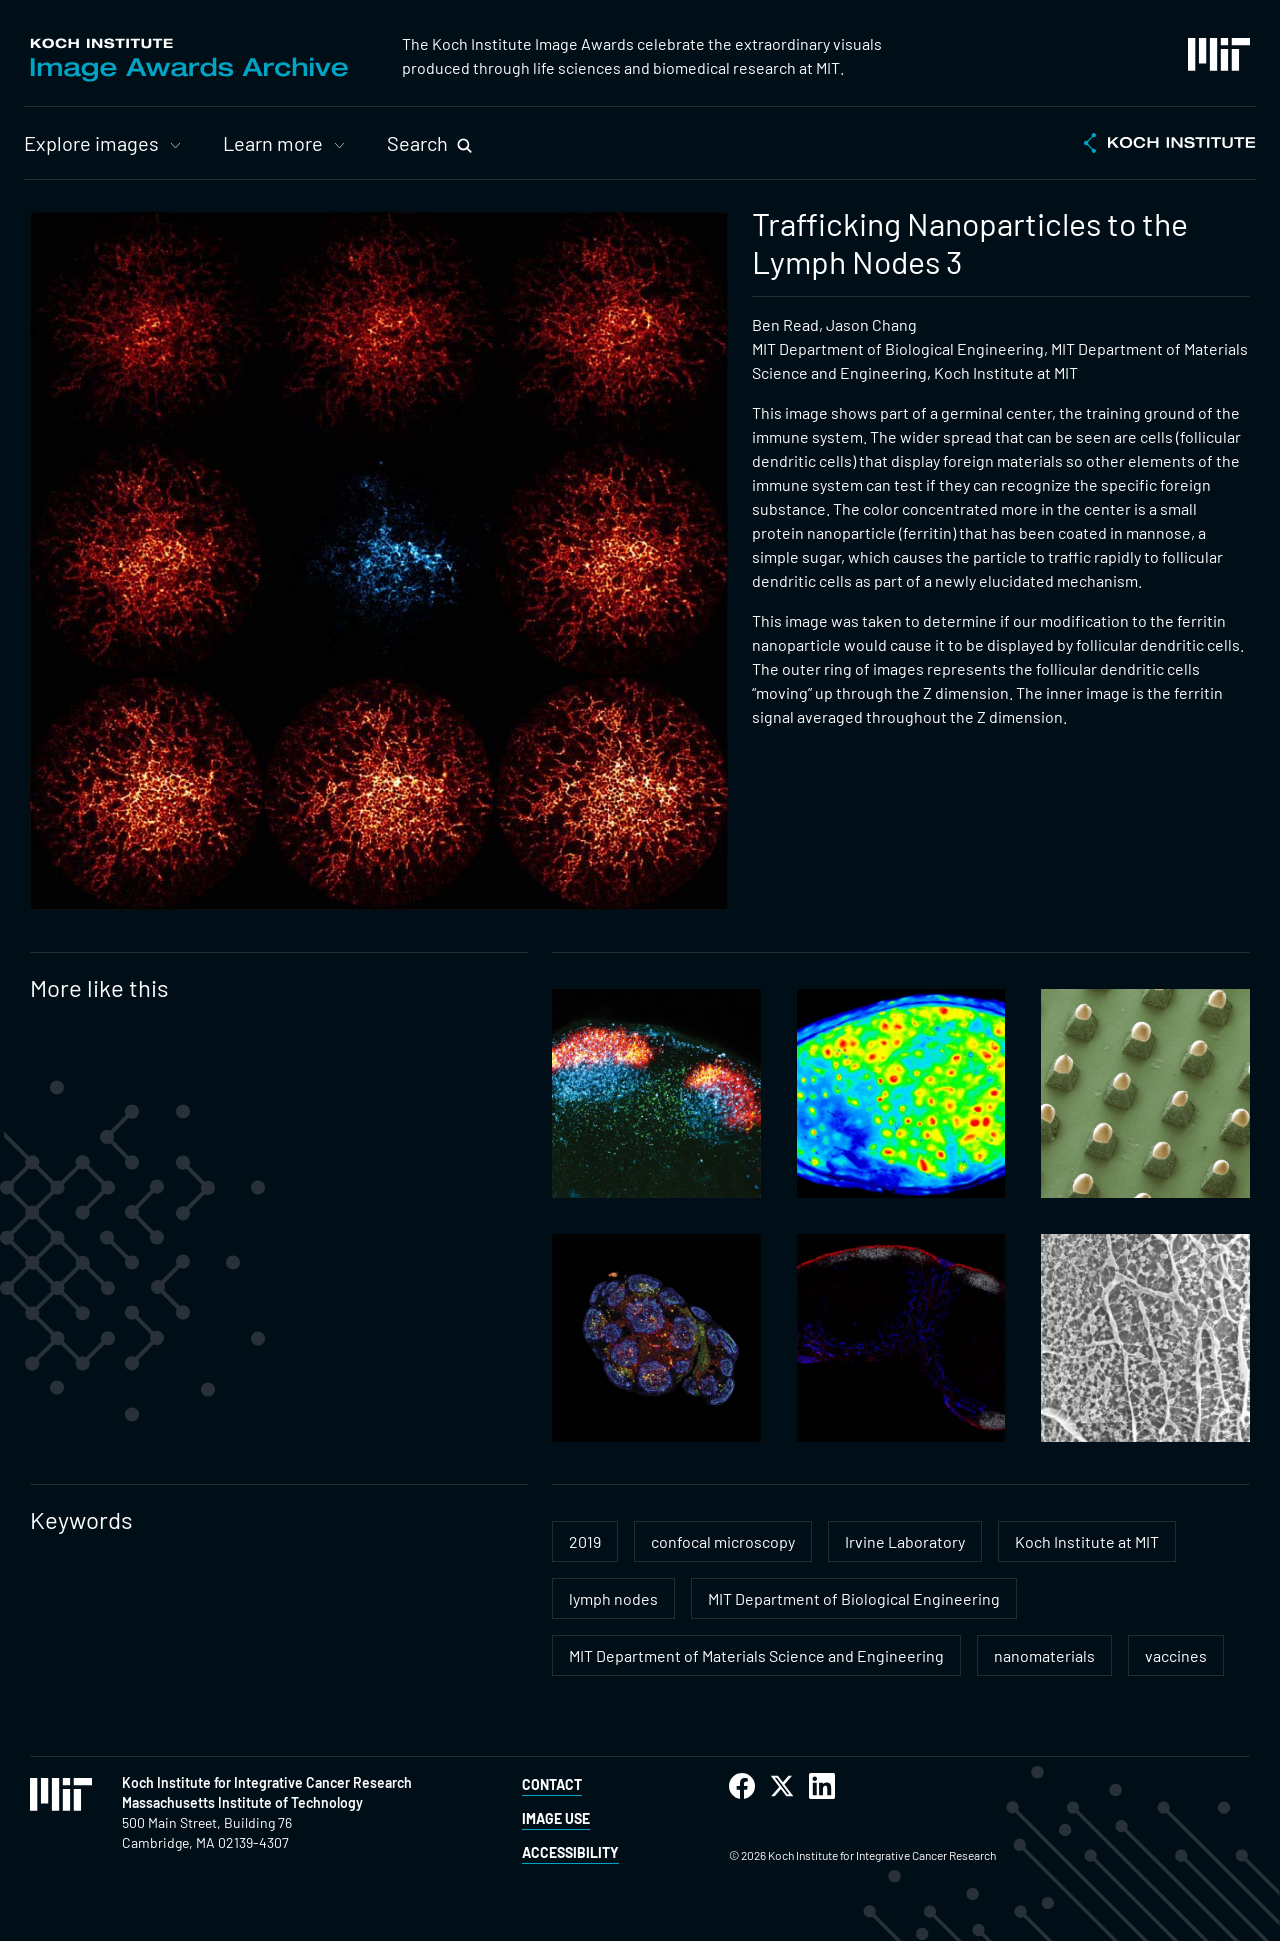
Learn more (273, 143)
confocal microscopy (723, 1541)
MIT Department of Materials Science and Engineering (756, 1655)
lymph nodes (613, 1598)
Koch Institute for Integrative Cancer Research (267, 1782)
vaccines (1176, 1655)
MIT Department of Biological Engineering (854, 1598)
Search (417, 143)
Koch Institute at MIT (1087, 1541)
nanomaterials (1044, 1655)
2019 (585, 1541)
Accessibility (570, 1852)
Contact (552, 1784)
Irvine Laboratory (905, 1541)
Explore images (91, 143)
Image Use (556, 1818)
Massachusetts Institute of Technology (242, 1802)
